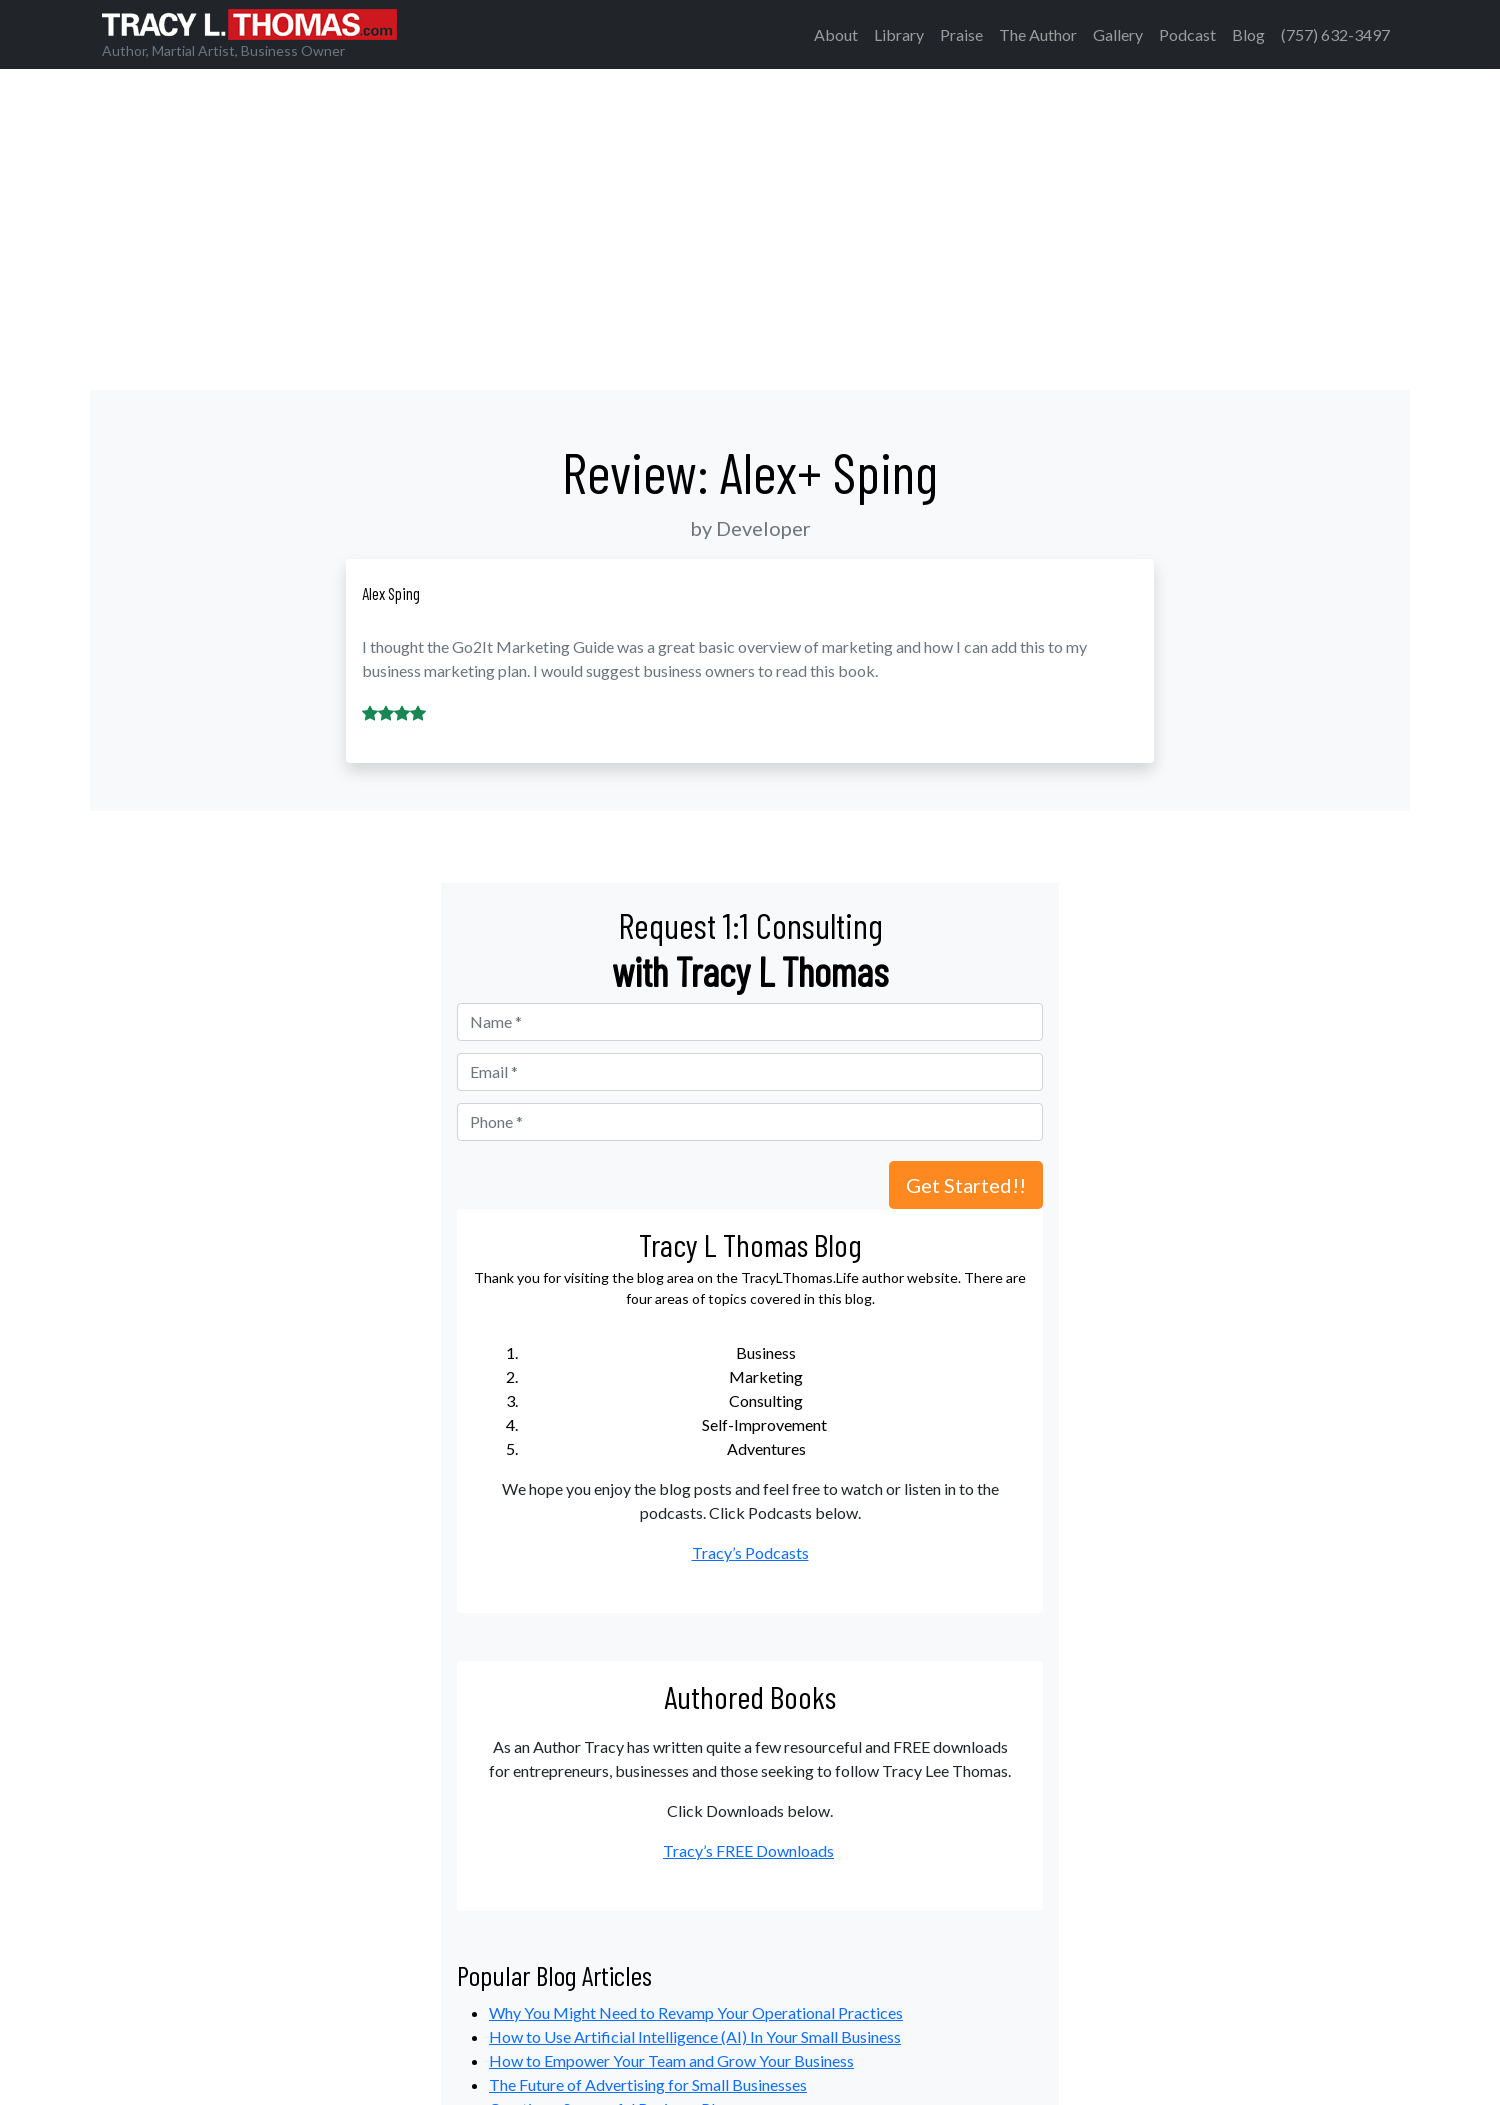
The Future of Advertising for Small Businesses (648, 2084)
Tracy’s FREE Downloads (748, 1850)
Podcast (1187, 34)
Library (899, 34)
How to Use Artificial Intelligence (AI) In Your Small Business (695, 2036)
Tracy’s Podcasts (750, 1552)
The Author (1038, 34)
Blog (1248, 34)
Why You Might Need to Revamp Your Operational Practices (696, 2012)
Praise (961, 34)
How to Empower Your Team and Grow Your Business (671, 2060)
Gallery (1118, 34)
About (836, 34)
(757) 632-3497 (1335, 34)
